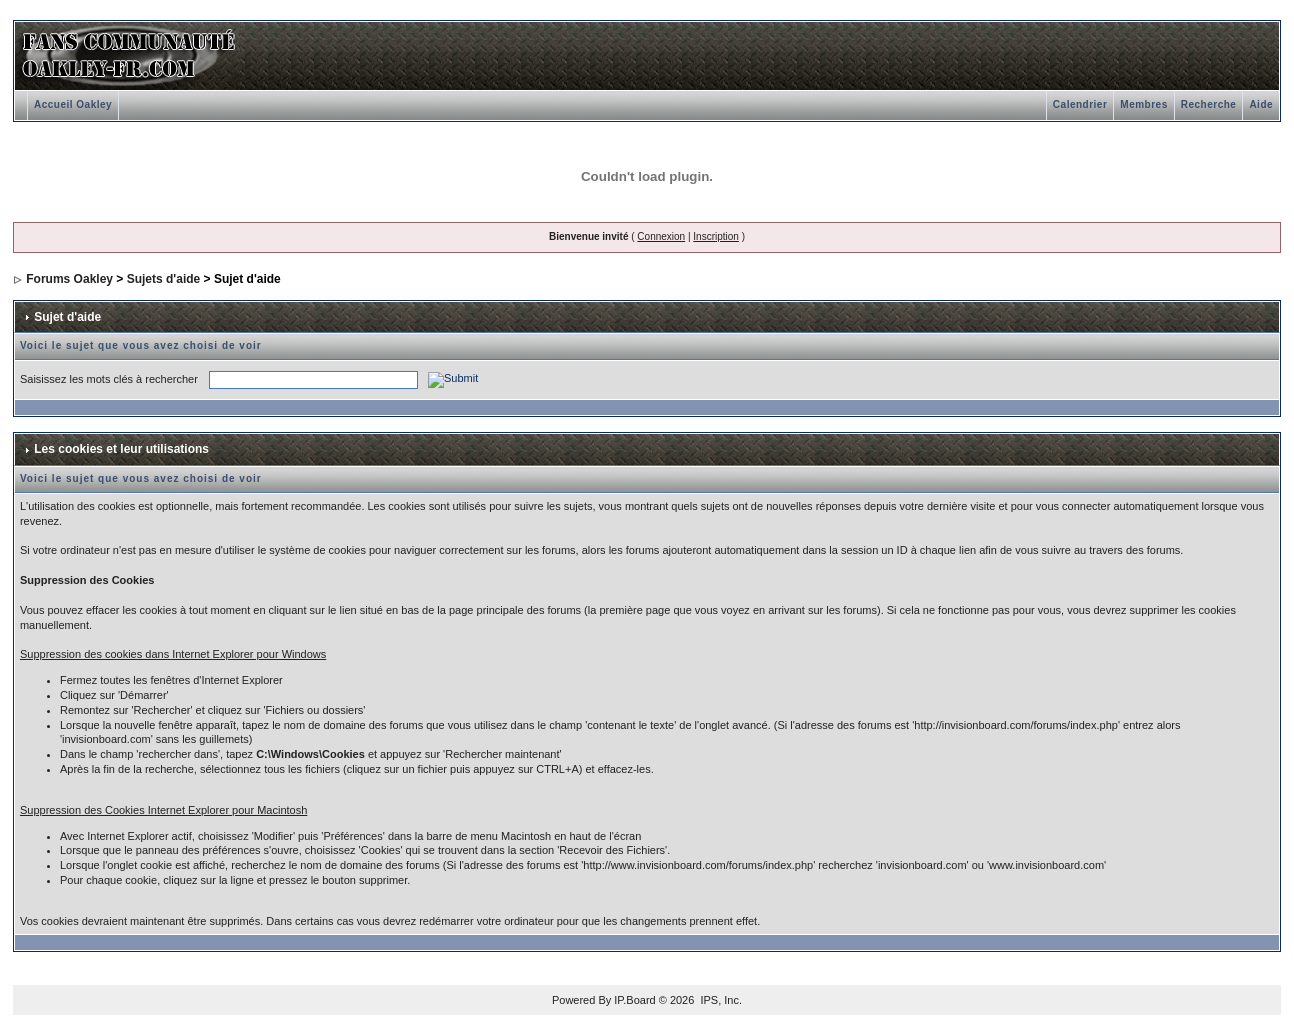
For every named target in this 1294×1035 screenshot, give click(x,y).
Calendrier (1080, 104)
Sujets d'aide (164, 279)
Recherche (1209, 104)
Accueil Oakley (73, 104)
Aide (1261, 104)
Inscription (716, 236)
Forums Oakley (69, 279)
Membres (1143, 104)
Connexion (661, 236)
